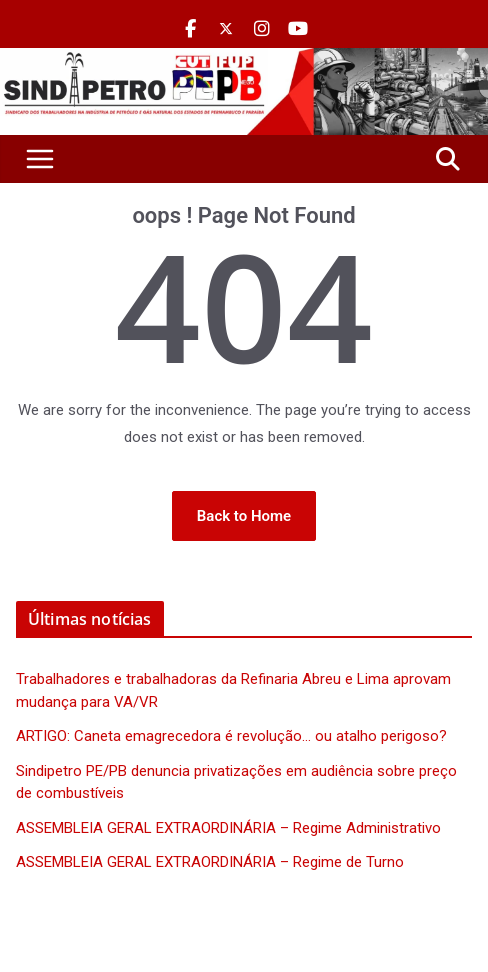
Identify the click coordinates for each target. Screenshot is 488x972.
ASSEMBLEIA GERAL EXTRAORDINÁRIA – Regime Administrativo (228, 828)
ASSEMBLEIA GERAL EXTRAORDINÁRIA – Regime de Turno (210, 862)
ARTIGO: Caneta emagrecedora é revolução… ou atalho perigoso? (231, 736)
